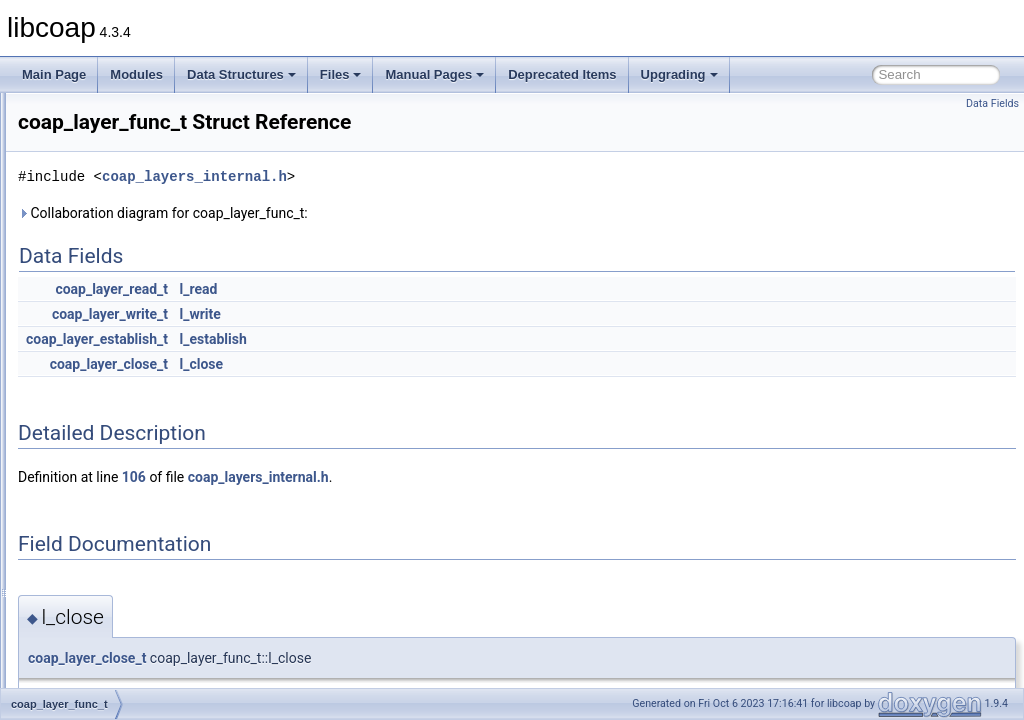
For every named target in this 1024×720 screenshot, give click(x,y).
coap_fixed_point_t (116, 334)
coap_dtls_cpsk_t (112, 202)
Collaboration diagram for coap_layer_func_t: (413, 213)
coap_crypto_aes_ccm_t (131, 114)
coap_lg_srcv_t (106, 466)
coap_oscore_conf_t (120, 620)
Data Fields (992, 103)
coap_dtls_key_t (109, 224)
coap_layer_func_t (115, 400)
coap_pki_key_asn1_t (124, 686)
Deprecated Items (562, 74)
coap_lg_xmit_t (106, 488)
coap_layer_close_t (359, 364)
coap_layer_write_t (360, 314)
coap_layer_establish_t (347, 339)
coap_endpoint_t (110, 312)
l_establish (463, 339)
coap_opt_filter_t (110, 510)
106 (384, 477)
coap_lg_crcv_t (106, 422)
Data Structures (241, 74)
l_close (452, 364)
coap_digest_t (103, 158)
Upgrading (679, 74)
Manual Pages (434, 74)
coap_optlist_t (103, 598)
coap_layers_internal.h (444, 176)
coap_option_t (103, 576)
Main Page (54, 74)
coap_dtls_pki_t (107, 246)
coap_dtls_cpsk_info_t (125, 180)
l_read (449, 289)
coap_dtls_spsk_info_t (125, 268)
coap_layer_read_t (361, 289)
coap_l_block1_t (109, 356)
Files (341, 74)
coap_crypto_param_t (124, 136)
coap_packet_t (105, 642)
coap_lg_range (105, 444)
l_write (450, 314)
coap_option (98, 554)
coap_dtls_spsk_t (112, 290)
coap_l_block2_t (109, 378)
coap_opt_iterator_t (117, 532)
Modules (136, 74)
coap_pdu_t (97, 664)
